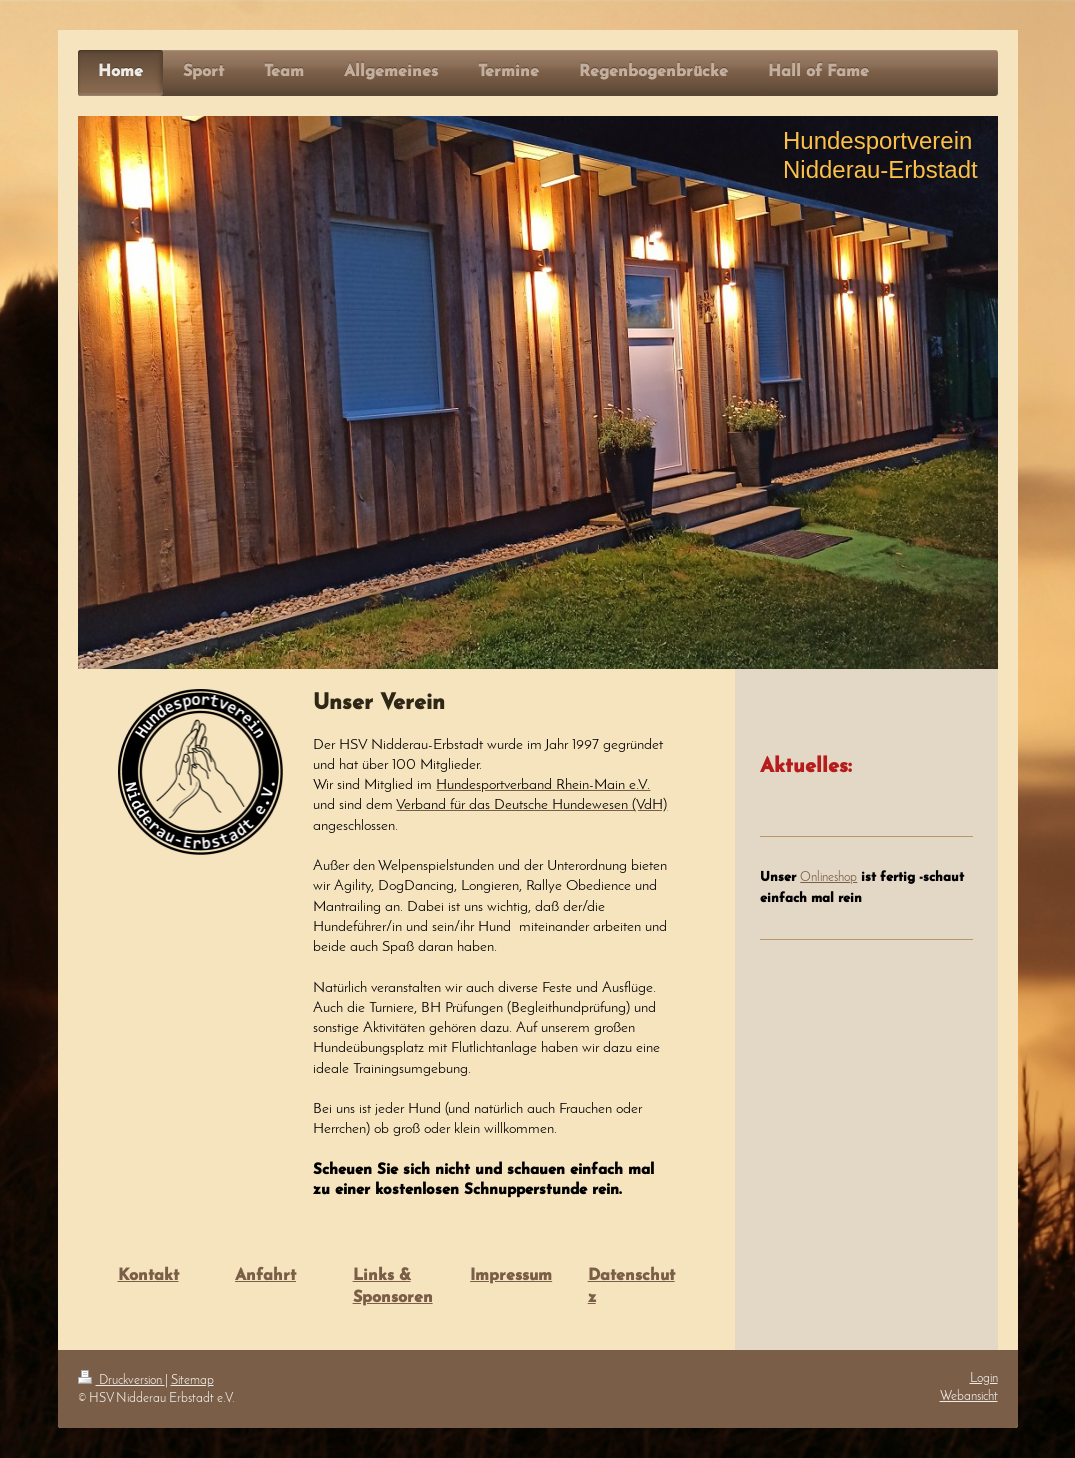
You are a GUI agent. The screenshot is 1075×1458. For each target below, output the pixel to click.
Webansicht (969, 1396)
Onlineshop (828, 877)
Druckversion (121, 1380)
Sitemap (192, 1380)
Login (984, 1378)
